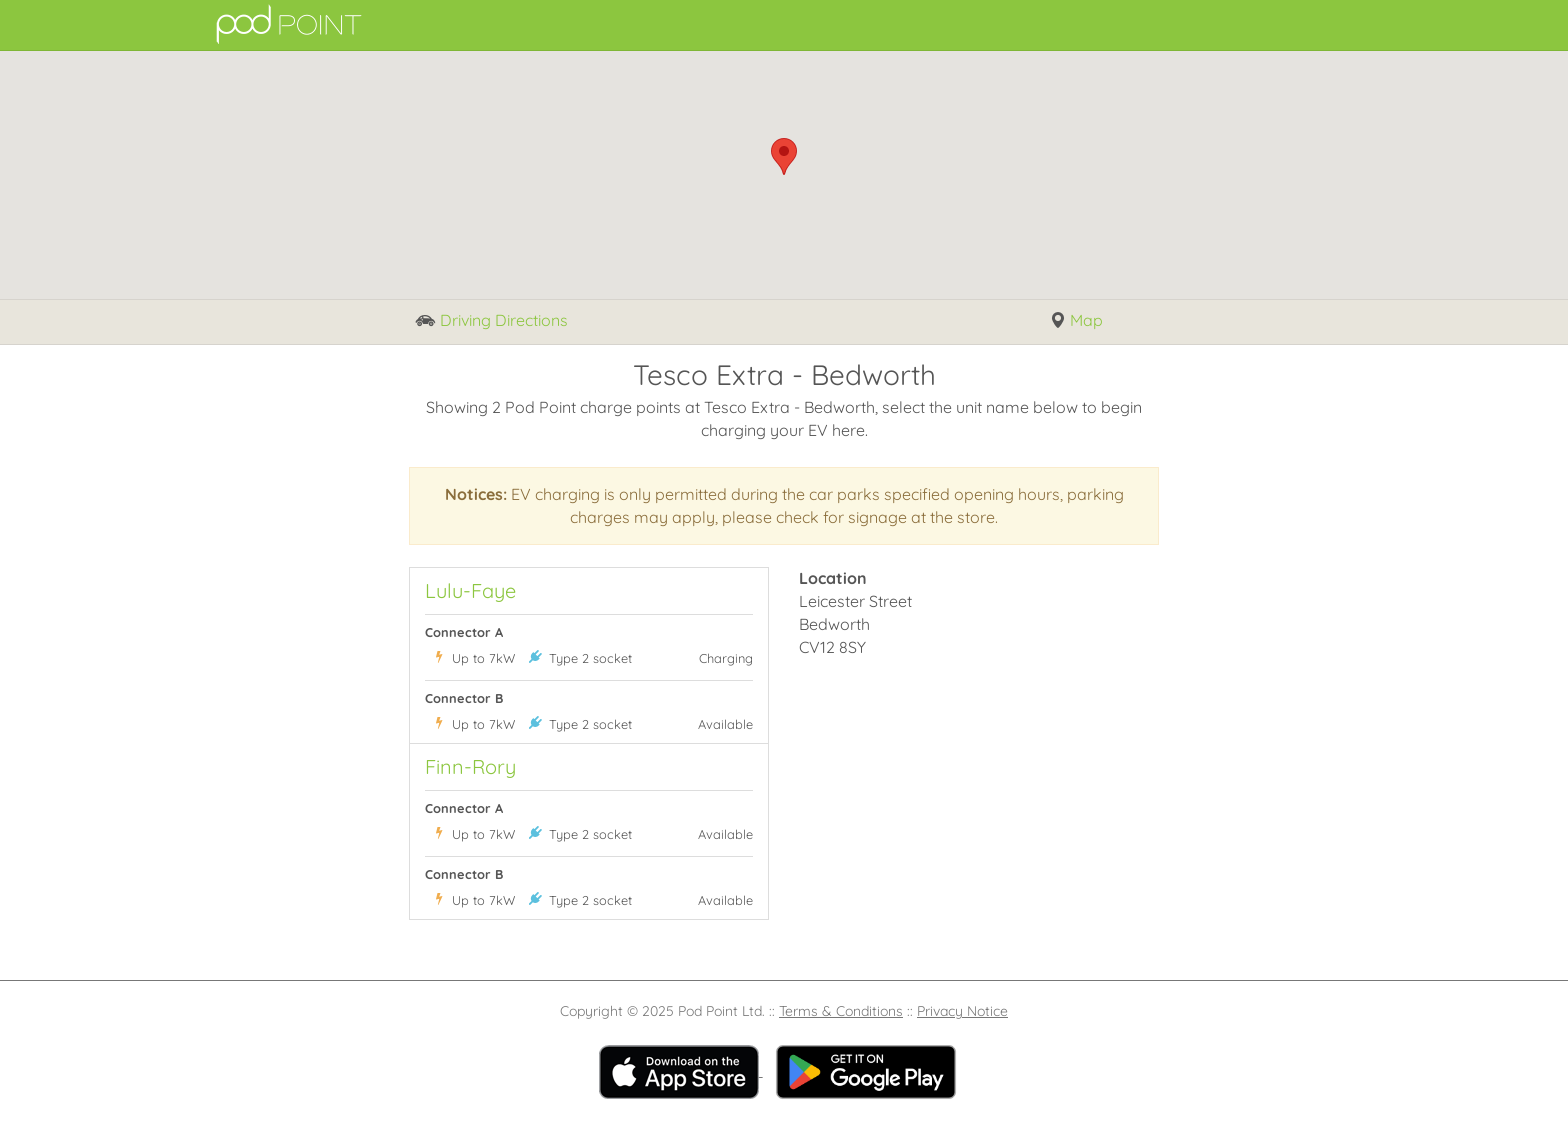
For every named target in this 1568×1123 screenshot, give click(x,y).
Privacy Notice (962, 1011)
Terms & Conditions (841, 1011)
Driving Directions (491, 321)
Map (1076, 321)
